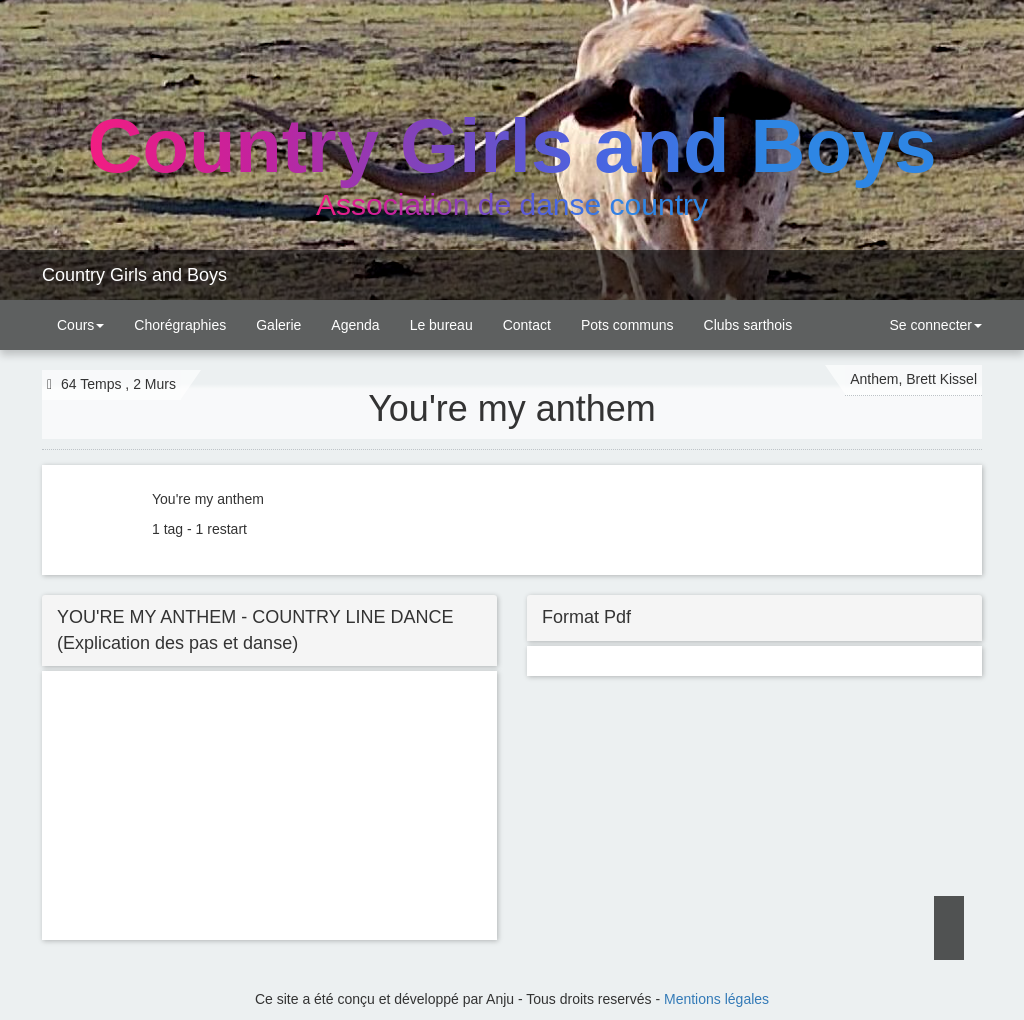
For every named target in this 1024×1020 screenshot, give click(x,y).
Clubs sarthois (748, 325)
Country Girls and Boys (134, 275)
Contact (527, 325)
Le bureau (441, 325)
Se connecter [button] (934, 325)
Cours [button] (80, 325)
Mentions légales (716, 999)
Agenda (355, 325)
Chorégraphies (180, 325)
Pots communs (627, 325)
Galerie (278, 325)
